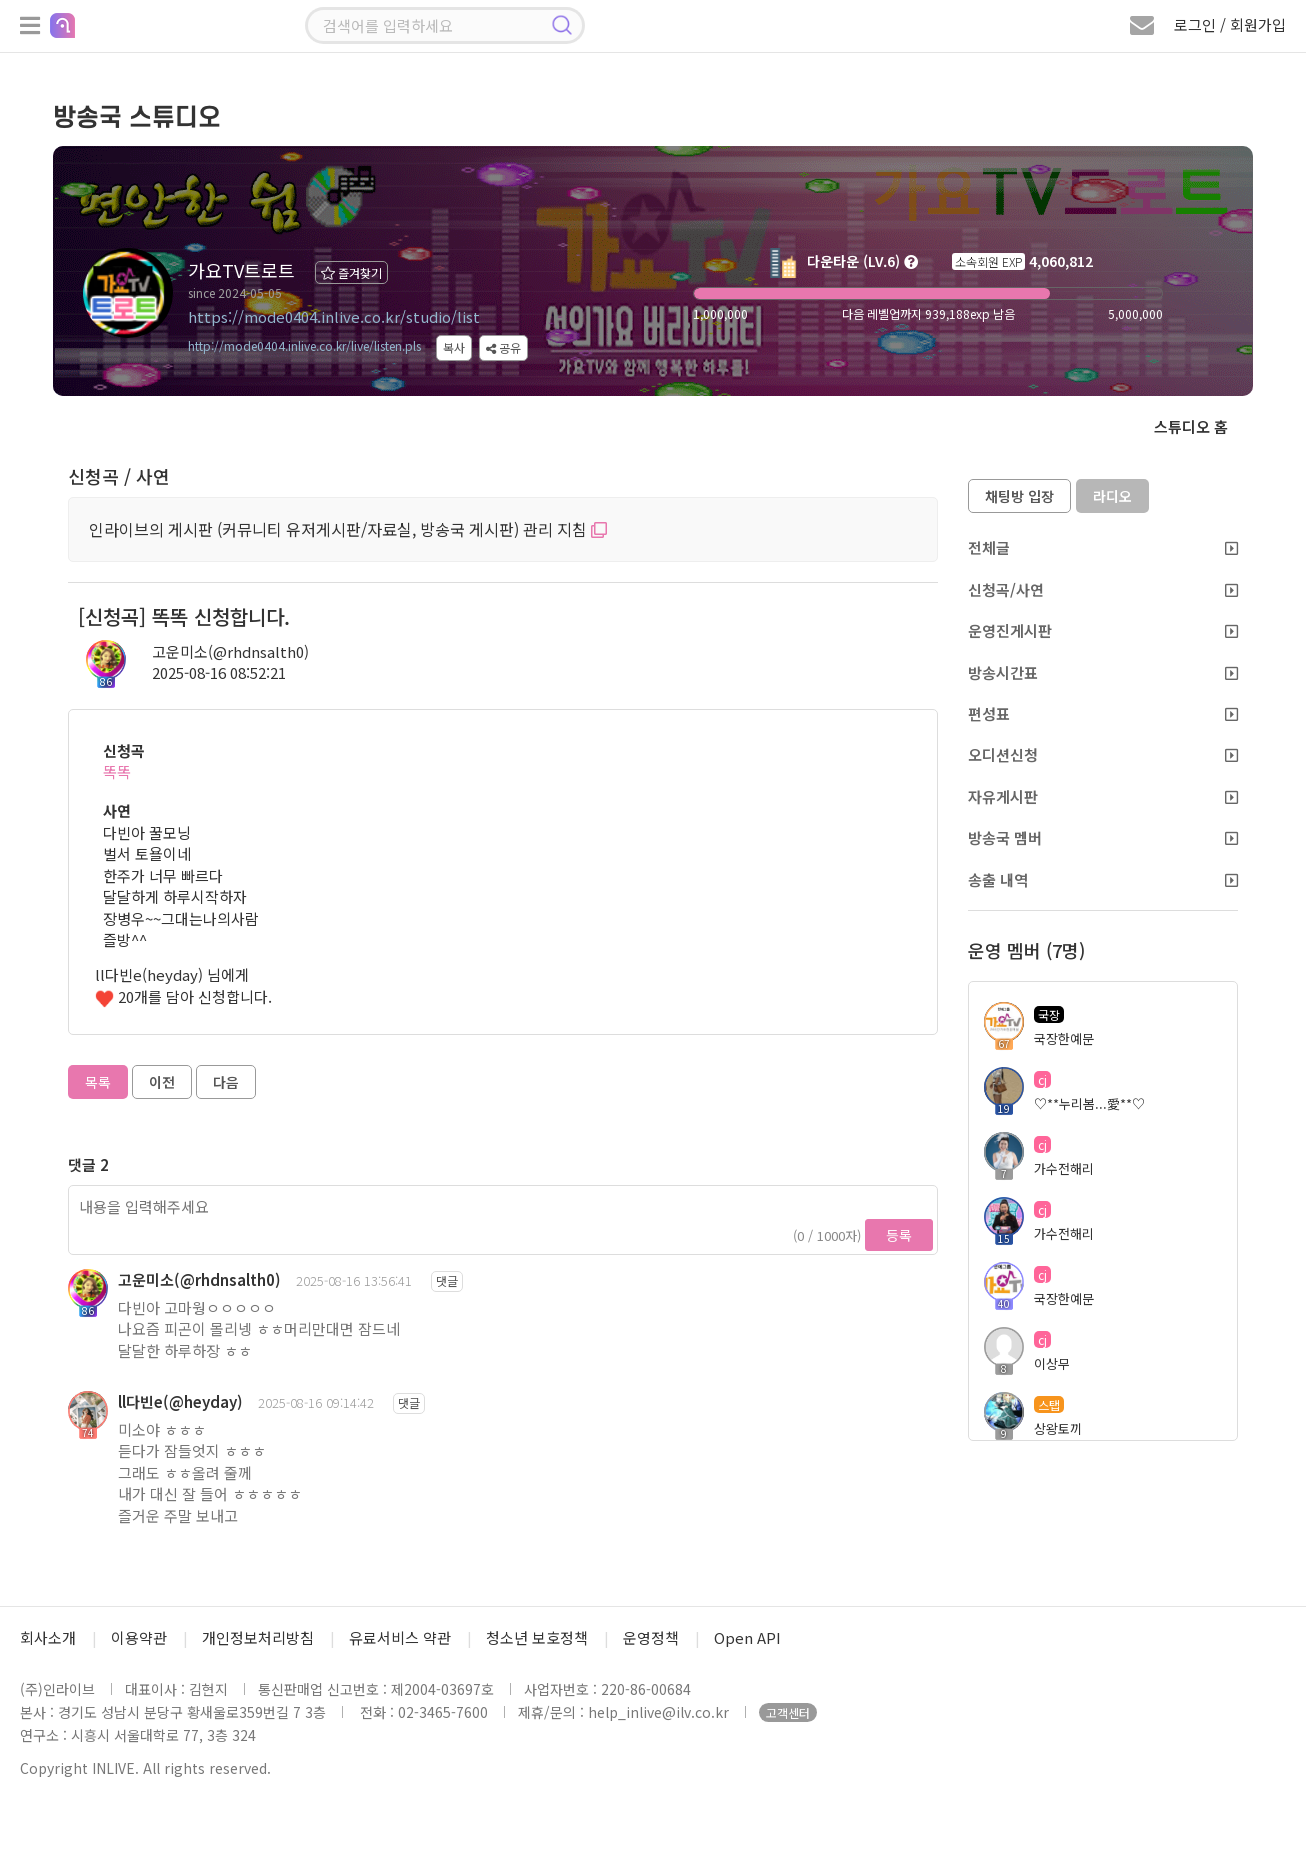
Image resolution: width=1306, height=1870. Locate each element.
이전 (162, 1082)
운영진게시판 (1103, 630)
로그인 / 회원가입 (1230, 24)
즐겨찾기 (351, 272)
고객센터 (788, 1712)
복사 (454, 347)
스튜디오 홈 (1191, 426)
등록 (899, 1235)
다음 (226, 1082)
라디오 (1112, 496)
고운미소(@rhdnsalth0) (230, 651)
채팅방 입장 (1019, 496)
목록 (98, 1082)
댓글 (447, 1280)
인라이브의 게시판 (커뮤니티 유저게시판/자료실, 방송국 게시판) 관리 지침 (348, 529)
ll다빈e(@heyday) (180, 1401)
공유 (503, 347)
